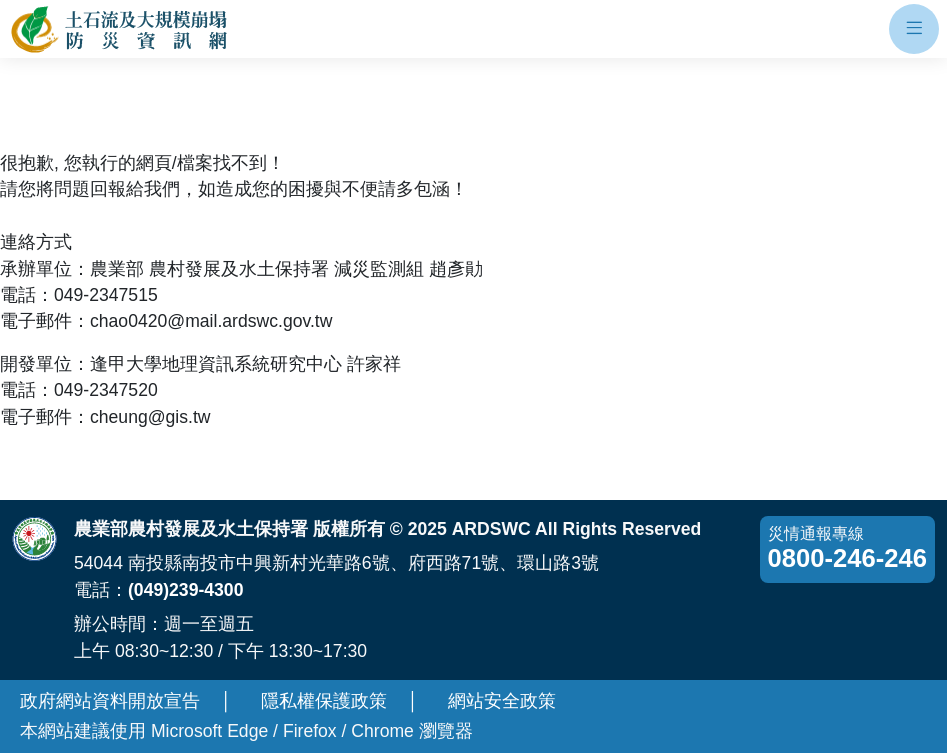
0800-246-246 (847, 558)
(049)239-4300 (185, 590)
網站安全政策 (502, 701)
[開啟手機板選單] (914, 29)
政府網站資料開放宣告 (110, 701)
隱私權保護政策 (324, 701)
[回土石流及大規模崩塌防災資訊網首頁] (120, 29)
